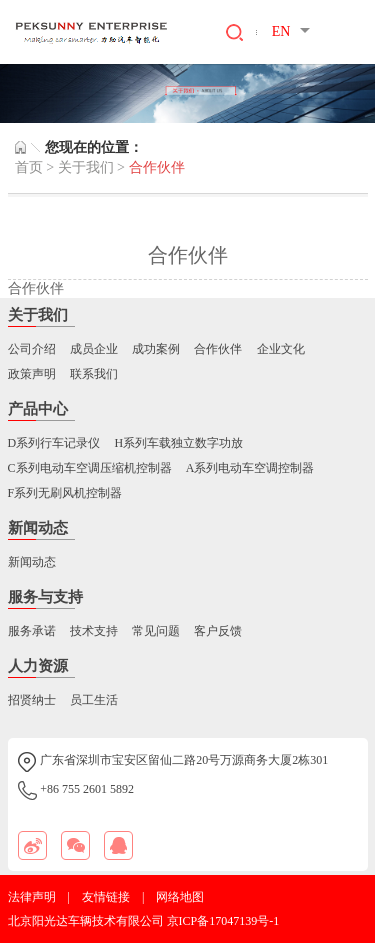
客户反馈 (218, 631)
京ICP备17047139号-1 (223, 921)
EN (281, 31)
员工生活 (94, 700)
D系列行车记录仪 (54, 443)
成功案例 (156, 349)
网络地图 (180, 897)
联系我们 (94, 374)
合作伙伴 (218, 349)
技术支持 (94, 631)
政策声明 (32, 374)
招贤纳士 (32, 700)
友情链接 (106, 897)
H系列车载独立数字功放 (178, 443)
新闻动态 (32, 562)
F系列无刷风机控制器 (65, 493)
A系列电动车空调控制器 (250, 468)
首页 (29, 167)
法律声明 (32, 897)
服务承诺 (32, 631)
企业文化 (281, 349)
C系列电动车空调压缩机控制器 (90, 468)
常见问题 (156, 631)
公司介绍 (32, 349)
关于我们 (86, 167)
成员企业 (94, 349)
